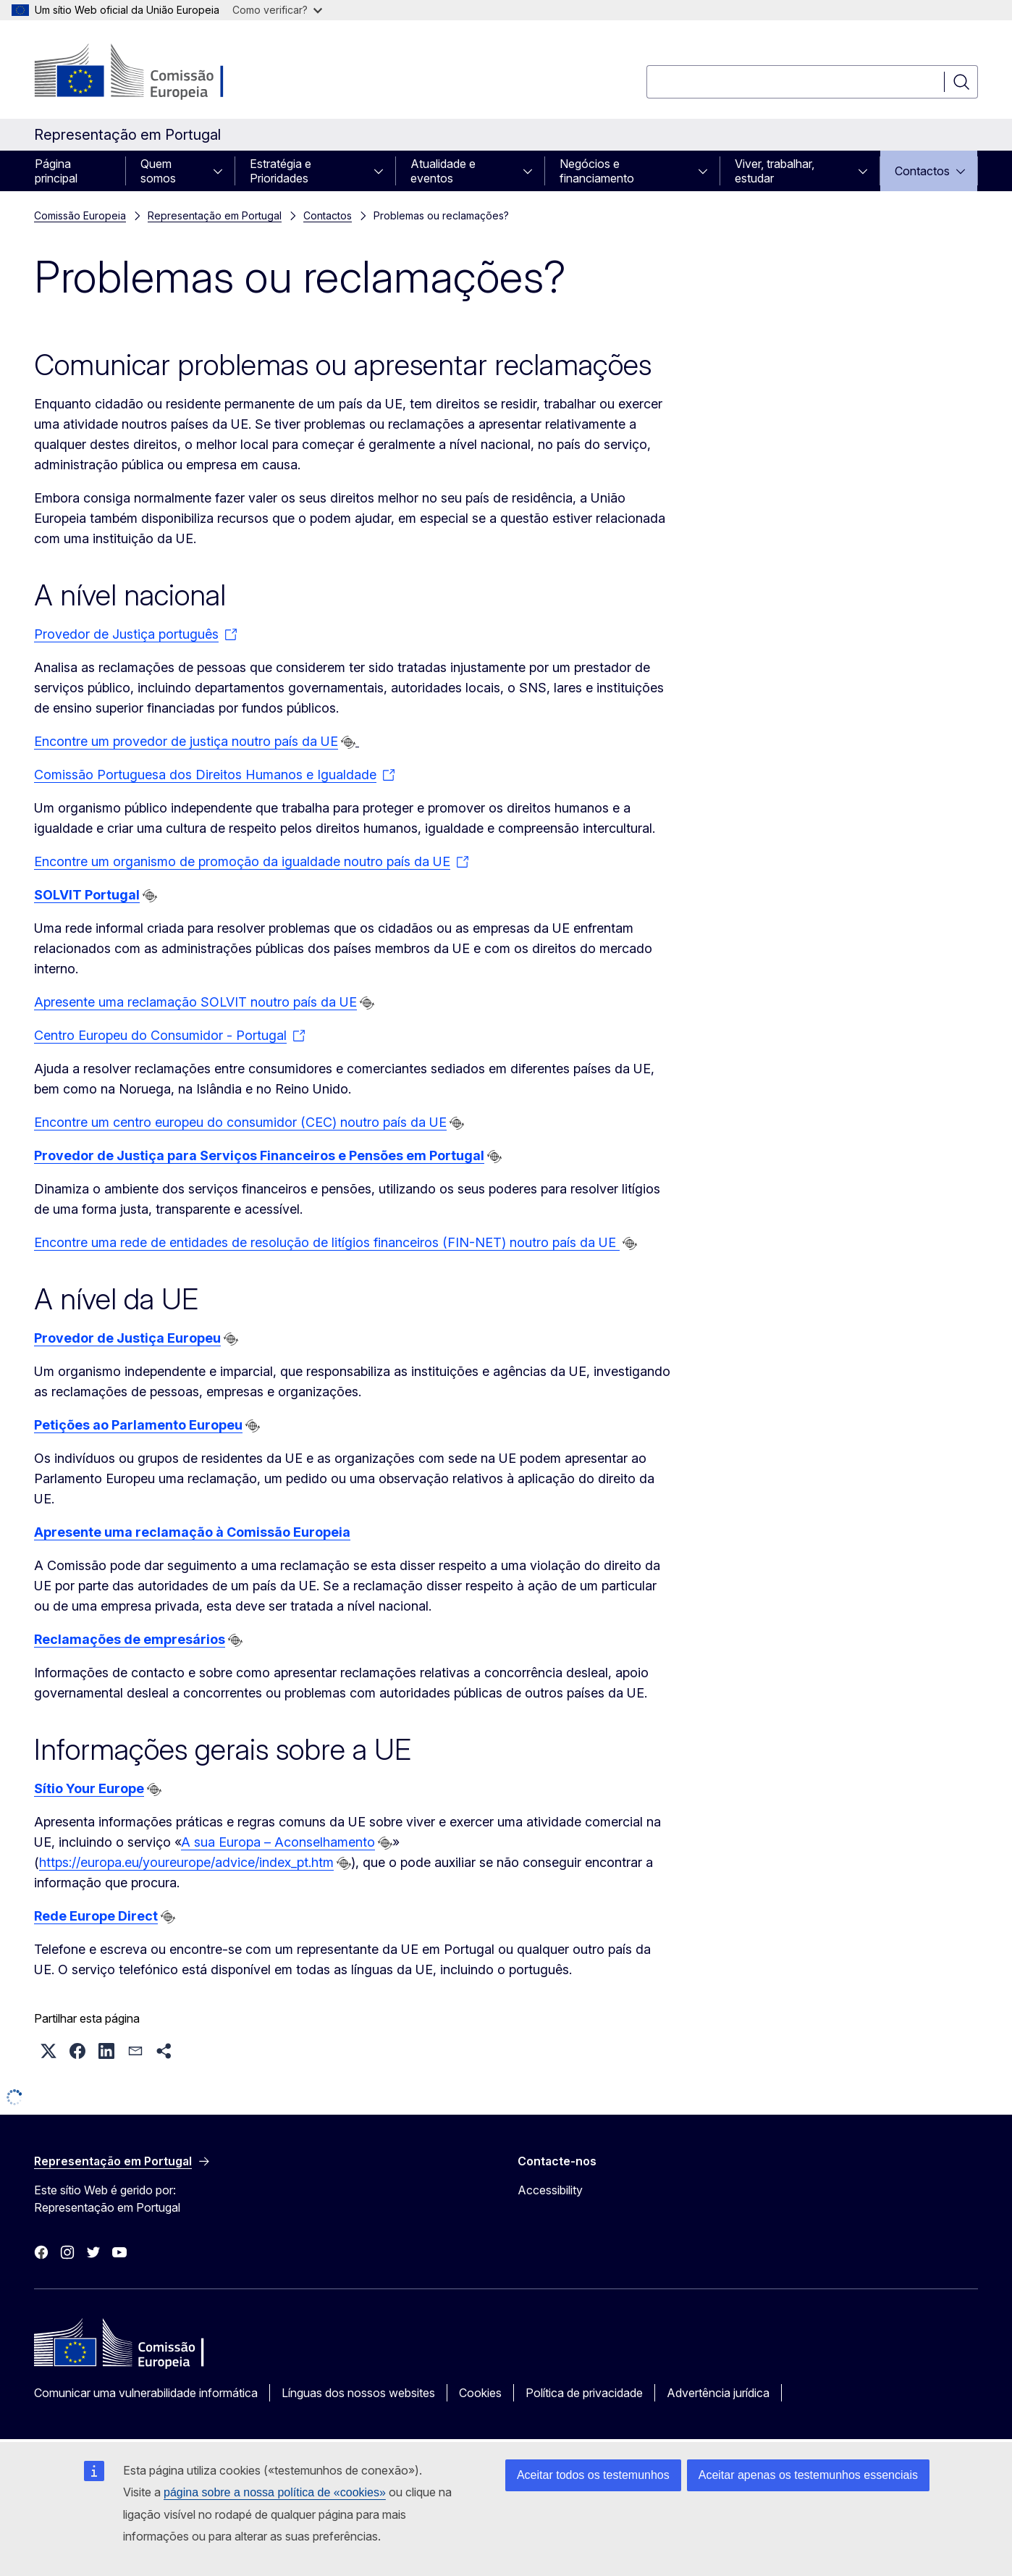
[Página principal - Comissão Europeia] (151, 72)
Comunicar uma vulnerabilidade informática (146, 2393)
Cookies (480, 2393)
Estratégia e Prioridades (280, 170)
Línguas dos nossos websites (358, 2393)
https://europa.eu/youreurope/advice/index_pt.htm (186, 1862)
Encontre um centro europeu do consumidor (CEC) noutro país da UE (240, 1122)
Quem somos (158, 170)
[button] (48, 2051)
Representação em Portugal (215, 215)
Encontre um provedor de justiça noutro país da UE (186, 741)
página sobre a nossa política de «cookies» (275, 2492)
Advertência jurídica (718, 2393)
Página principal (56, 170)
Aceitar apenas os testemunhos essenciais (808, 2475)
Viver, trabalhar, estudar (774, 170)
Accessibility (550, 2190)
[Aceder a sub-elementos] (222, 171)
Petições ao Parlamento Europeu (138, 1424)
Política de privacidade (584, 2393)
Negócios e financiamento (597, 170)
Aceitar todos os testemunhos (593, 2475)
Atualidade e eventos (443, 170)
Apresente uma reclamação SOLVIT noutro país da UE (195, 1002)
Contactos (922, 171)
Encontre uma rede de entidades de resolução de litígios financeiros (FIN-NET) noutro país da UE (327, 1242)
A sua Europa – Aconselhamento (278, 1842)
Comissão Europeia (80, 215)
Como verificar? (277, 10)
